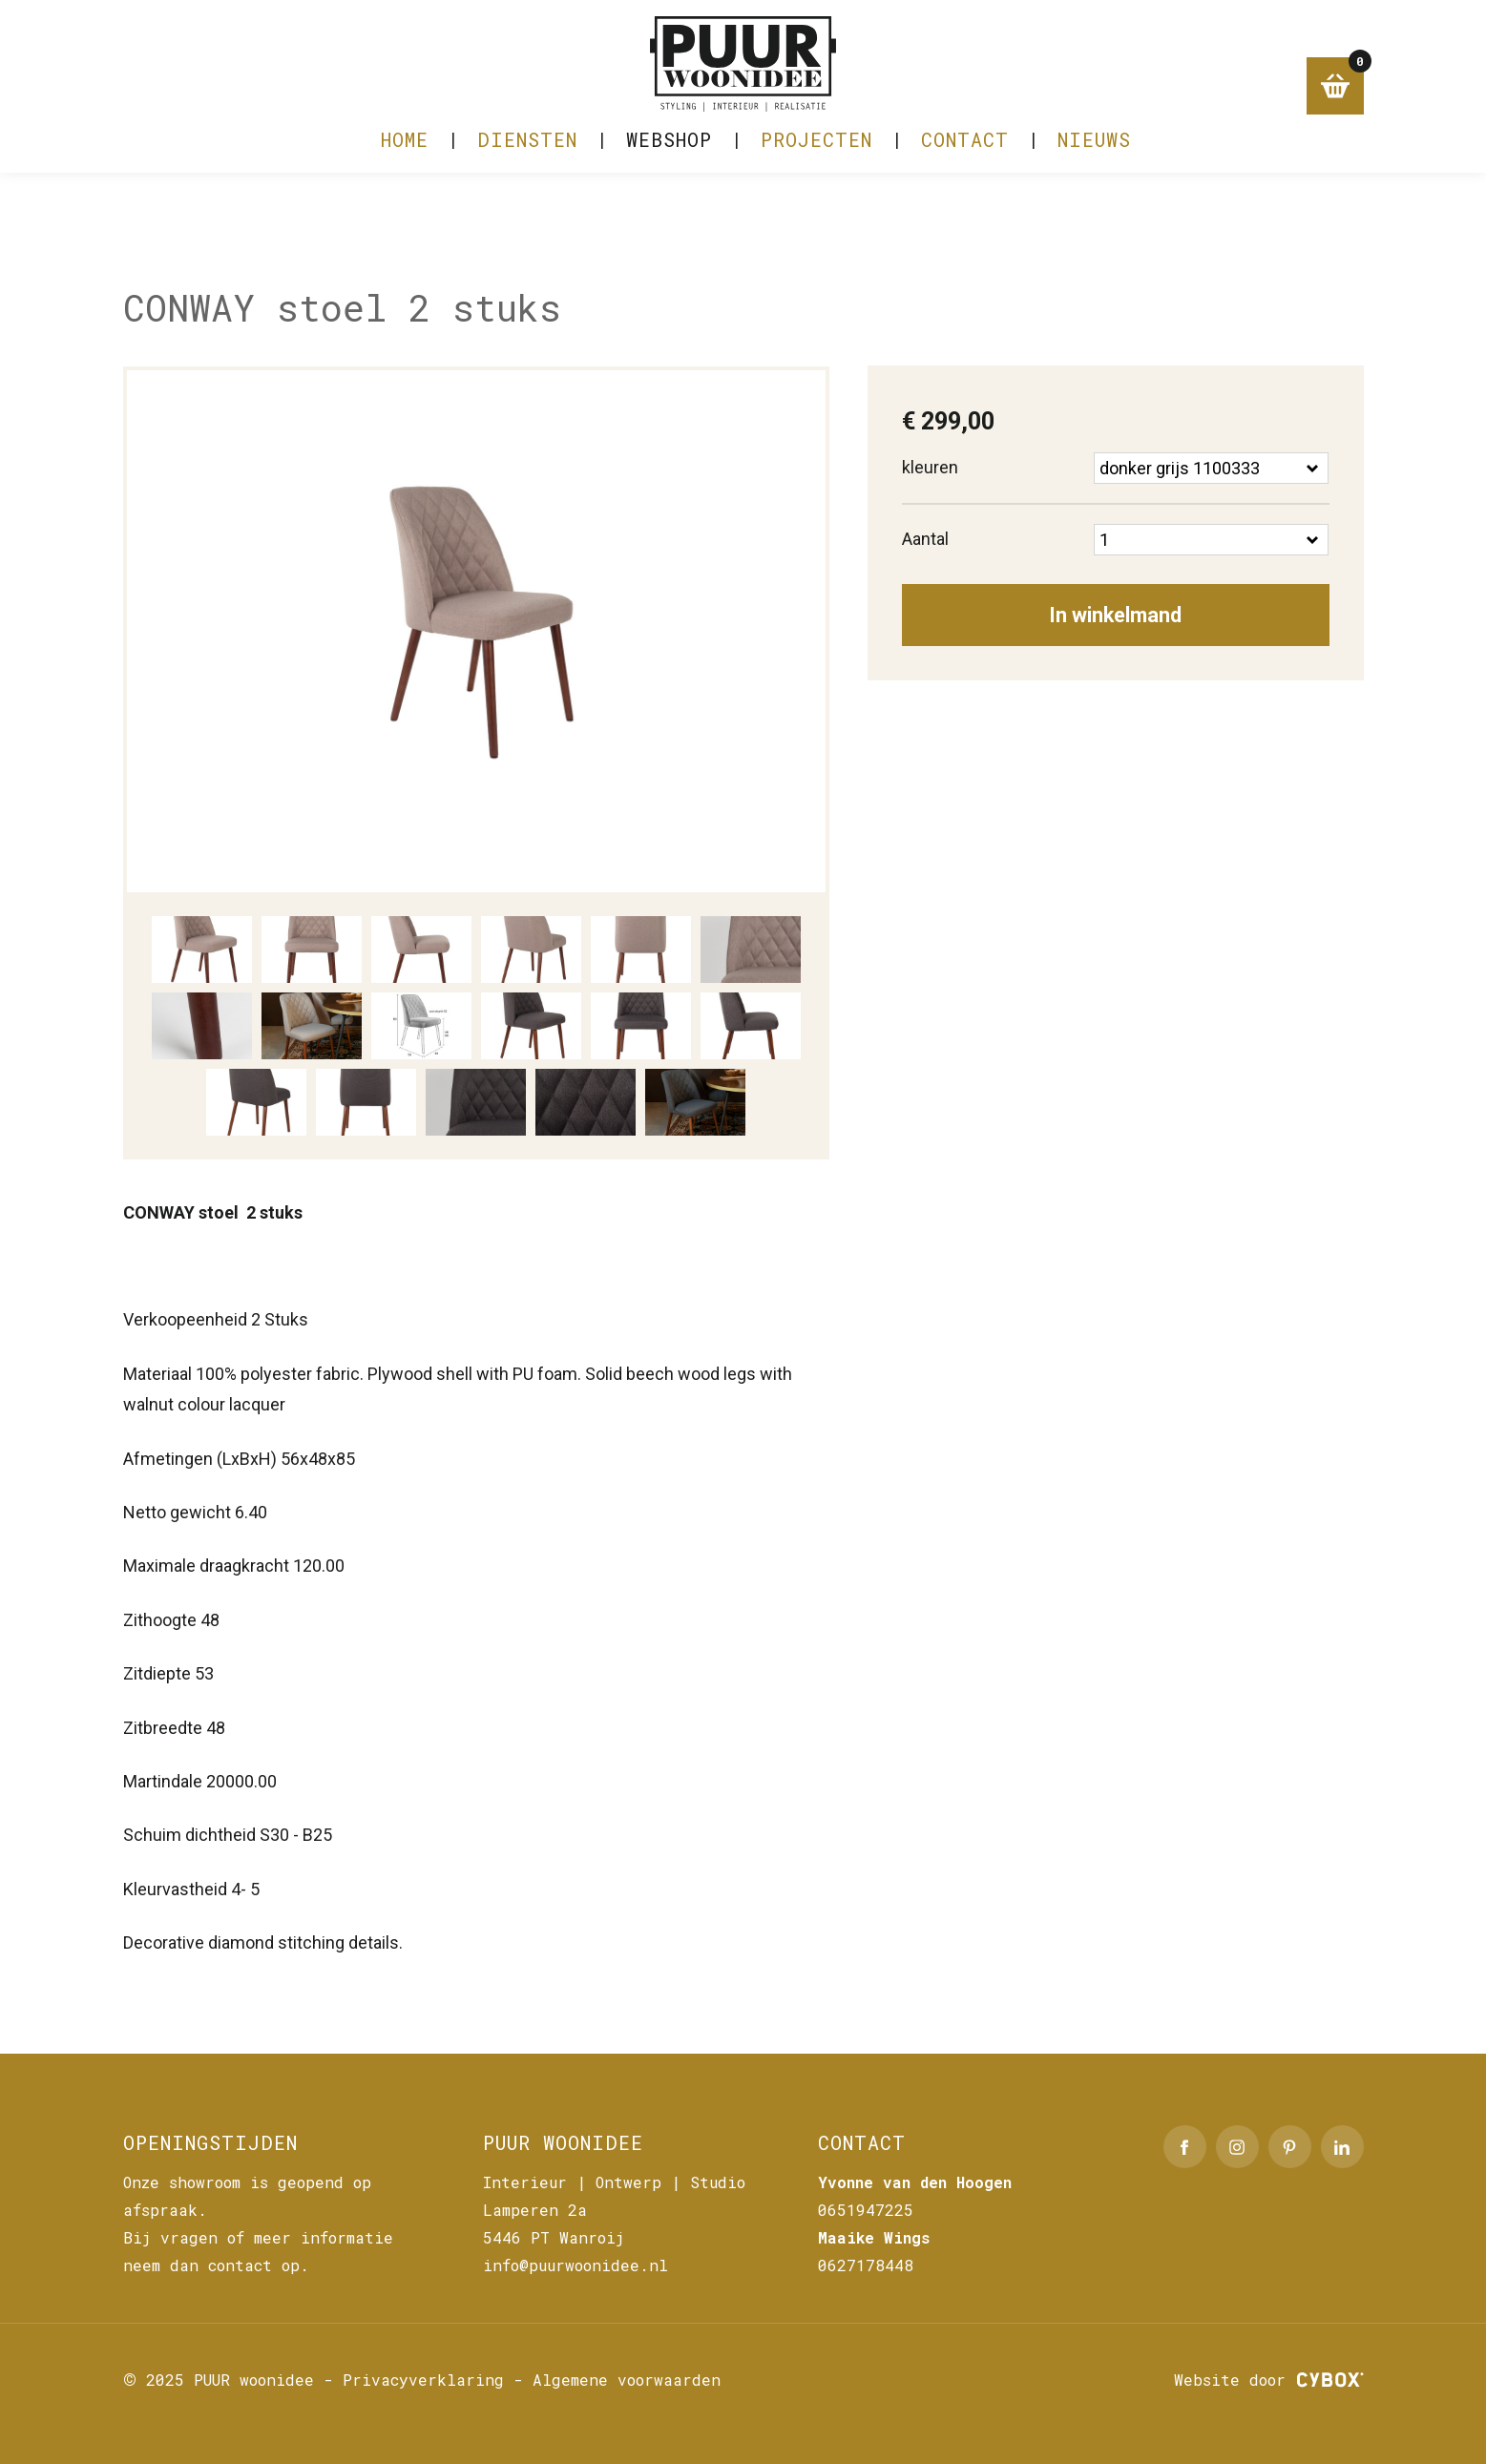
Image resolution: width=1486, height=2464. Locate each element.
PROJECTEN (816, 148)
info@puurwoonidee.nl (575, 2265)
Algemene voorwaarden (627, 2380)
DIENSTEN (527, 148)
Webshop (669, 148)
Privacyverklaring (423, 2380)
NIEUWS (1094, 148)
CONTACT (965, 148)
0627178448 (865, 2265)
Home (405, 148)
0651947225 (865, 2210)
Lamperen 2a (535, 2210)
